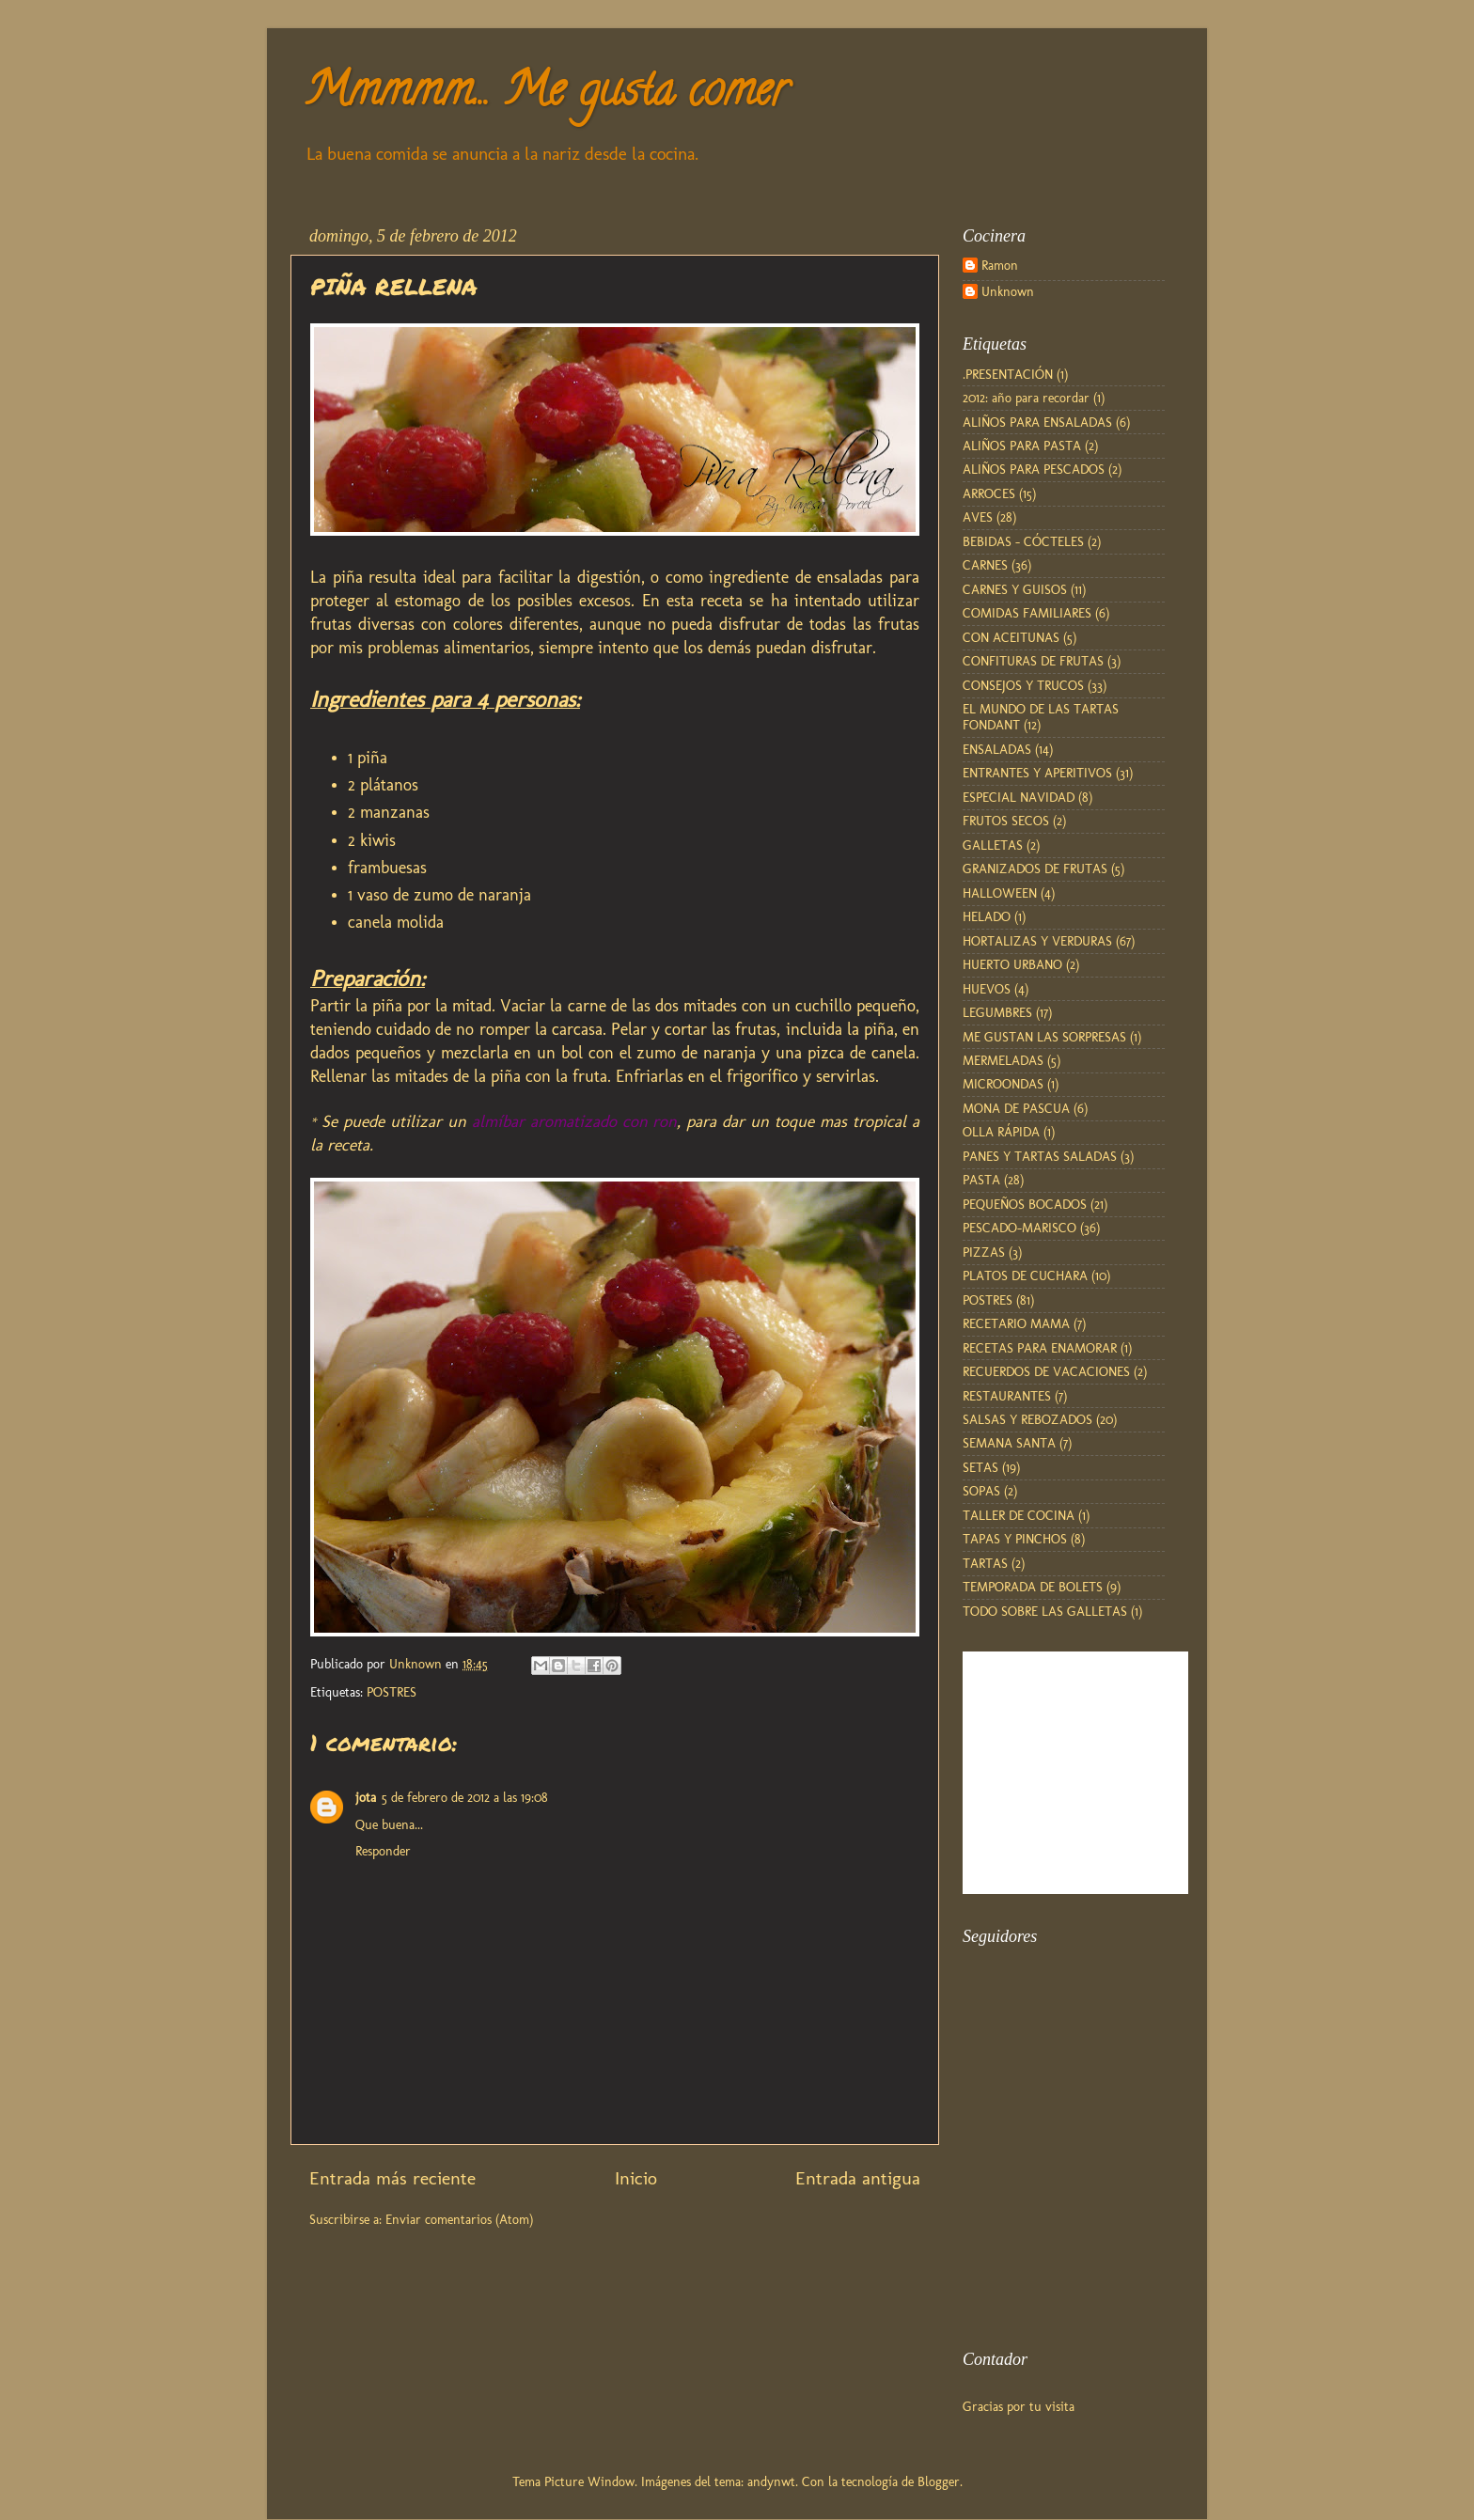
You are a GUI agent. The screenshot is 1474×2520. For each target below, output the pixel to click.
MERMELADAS (1003, 1060)
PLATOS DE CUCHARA (1025, 1275)
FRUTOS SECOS (1006, 820)
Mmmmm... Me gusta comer (546, 95)
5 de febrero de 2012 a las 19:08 (465, 1797)
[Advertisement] (1057, 2223)
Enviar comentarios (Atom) (459, 2219)
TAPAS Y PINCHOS (1015, 1538)
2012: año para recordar (1026, 397)
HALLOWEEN (1000, 892)
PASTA (981, 1179)
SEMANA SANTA (1009, 1442)
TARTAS (985, 1563)
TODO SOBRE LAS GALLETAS (1045, 1611)
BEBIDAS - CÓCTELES (1023, 541)
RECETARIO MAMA (1016, 1323)
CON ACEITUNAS (1011, 637)
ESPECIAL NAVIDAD (1018, 797)
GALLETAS (993, 845)
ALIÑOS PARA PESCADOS (1034, 469)
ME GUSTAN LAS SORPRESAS (1044, 1036)
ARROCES (989, 493)
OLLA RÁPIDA (1001, 1131)
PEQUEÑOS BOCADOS (1025, 1204)
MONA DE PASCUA (1016, 1108)
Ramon (999, 266)
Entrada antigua (857, 2178)
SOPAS (981, 1490)
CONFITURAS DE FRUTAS (1033, 660)
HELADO (987, 916)
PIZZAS (984, 1252)
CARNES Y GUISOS (1015, 589)
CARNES (985, 564)
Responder (383, 1850)
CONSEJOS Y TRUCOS (1023, 685)
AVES (978, 517)
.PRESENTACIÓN (1008, 374)
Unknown (1007, 292)
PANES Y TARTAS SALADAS (1040, 1156)
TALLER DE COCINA (1018, 1515)
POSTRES (391, 1691)
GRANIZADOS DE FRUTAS (1035, 868)
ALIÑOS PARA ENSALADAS (1037, 422)
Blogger (938, 2481)
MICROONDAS (1003, 1083)
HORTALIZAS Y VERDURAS (1037, 940)
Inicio (636, 2178)
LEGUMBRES (997, 1012)
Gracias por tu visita (1018, 2406)
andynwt (771, 2481)
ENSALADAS (997, 749)
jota (365, 1797)
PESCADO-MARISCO (1019, 1227)
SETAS (980, 1467)
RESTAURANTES (1007, 1395)
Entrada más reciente (392, 2178)
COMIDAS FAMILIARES (1027, 612)
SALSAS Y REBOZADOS (1027, 1419)
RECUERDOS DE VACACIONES (1046, 1371)
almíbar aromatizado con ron (575, 1121)
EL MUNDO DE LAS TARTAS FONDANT (1041, 716)
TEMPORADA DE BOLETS (1033, 1586)
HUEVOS (987, 988)
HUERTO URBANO (1012, 964)
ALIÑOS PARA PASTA (1022, 445)
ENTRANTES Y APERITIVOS (1037, 772)
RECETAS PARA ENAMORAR (1040, 1347)
